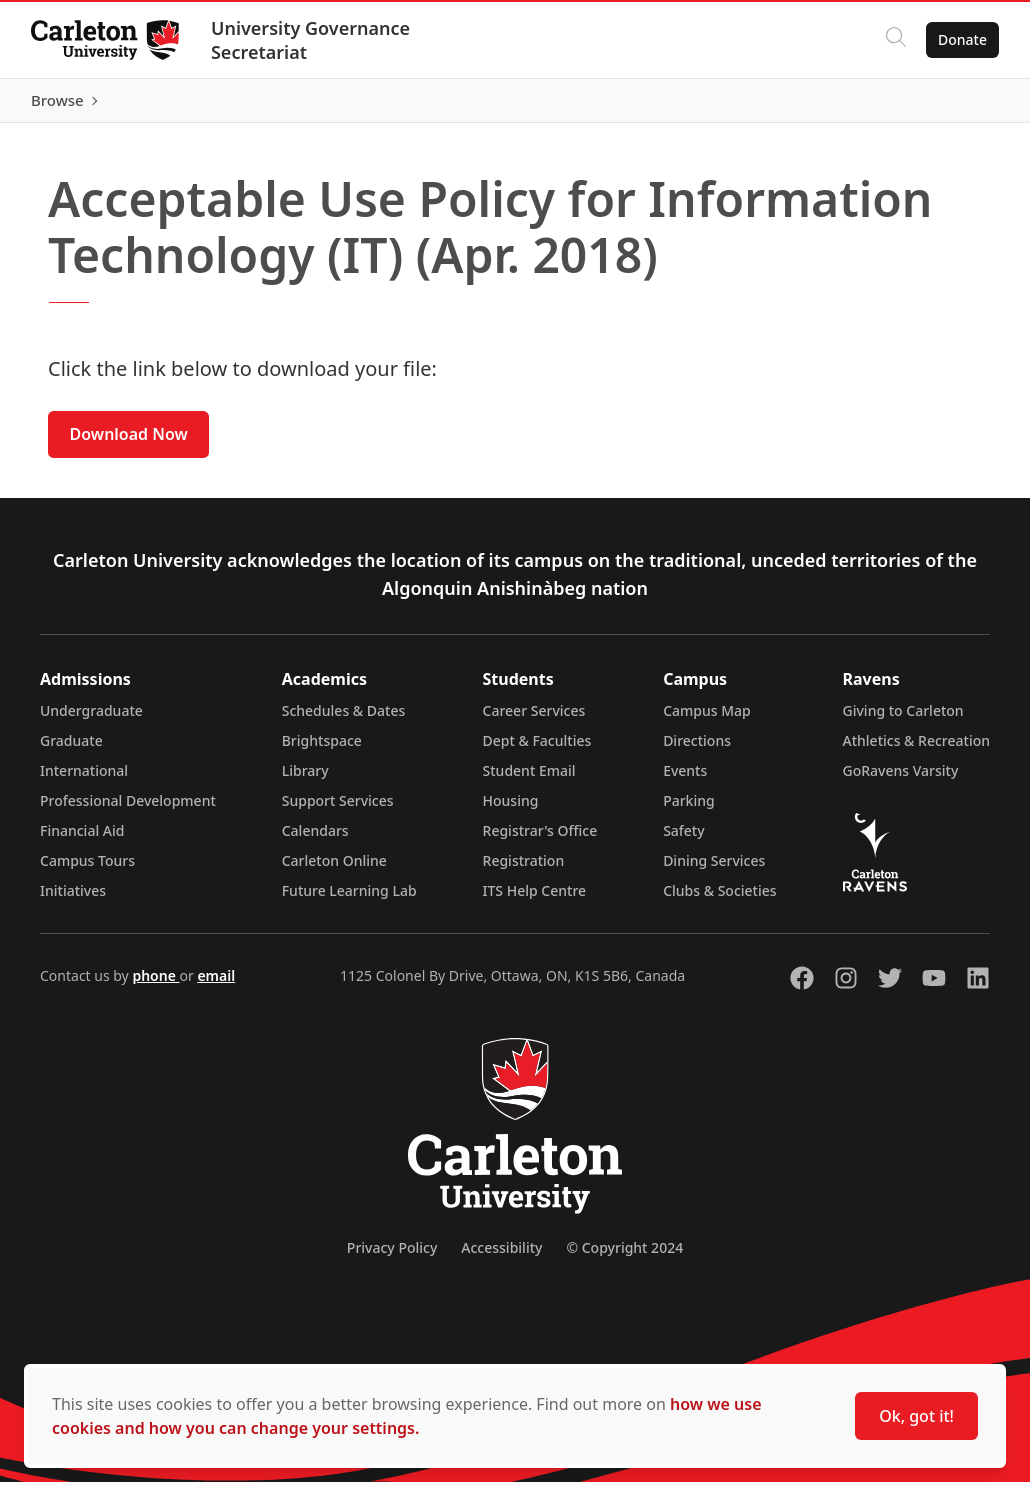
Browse (959, 105)
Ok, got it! (916, 1416)
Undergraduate (91, 720)
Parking (689, 810)
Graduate (71, 750)
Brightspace (322, 750)
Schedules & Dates (344, 720)
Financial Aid (82, 840)
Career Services (534, 720)
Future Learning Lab (349, 900)
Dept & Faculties (537, 750)
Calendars (315, 840)
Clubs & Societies (719, 900)
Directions (697, 750)
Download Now (129, 444)
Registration (524, 870)
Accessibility (501, 1257)
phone (155, 985)
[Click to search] (895, 40)
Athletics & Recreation (916, 750)
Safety (684, 840)
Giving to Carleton (903, 720)
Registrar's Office (540, 840)
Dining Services (714, 870)
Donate (961, 39)
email (216, 985)
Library (305, 780)
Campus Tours (87, 870)
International (84, 780)
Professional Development (128, 810)
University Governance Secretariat (311, 40)
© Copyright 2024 (624, 1257)
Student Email (529, 780)
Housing (511, 810)
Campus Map (707, 720)
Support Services (338, 810)
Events (685, 780)
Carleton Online (334, 870)
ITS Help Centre (535, 900)
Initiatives (73, 900)
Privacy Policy (392, 1257)
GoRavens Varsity (901, 780)
